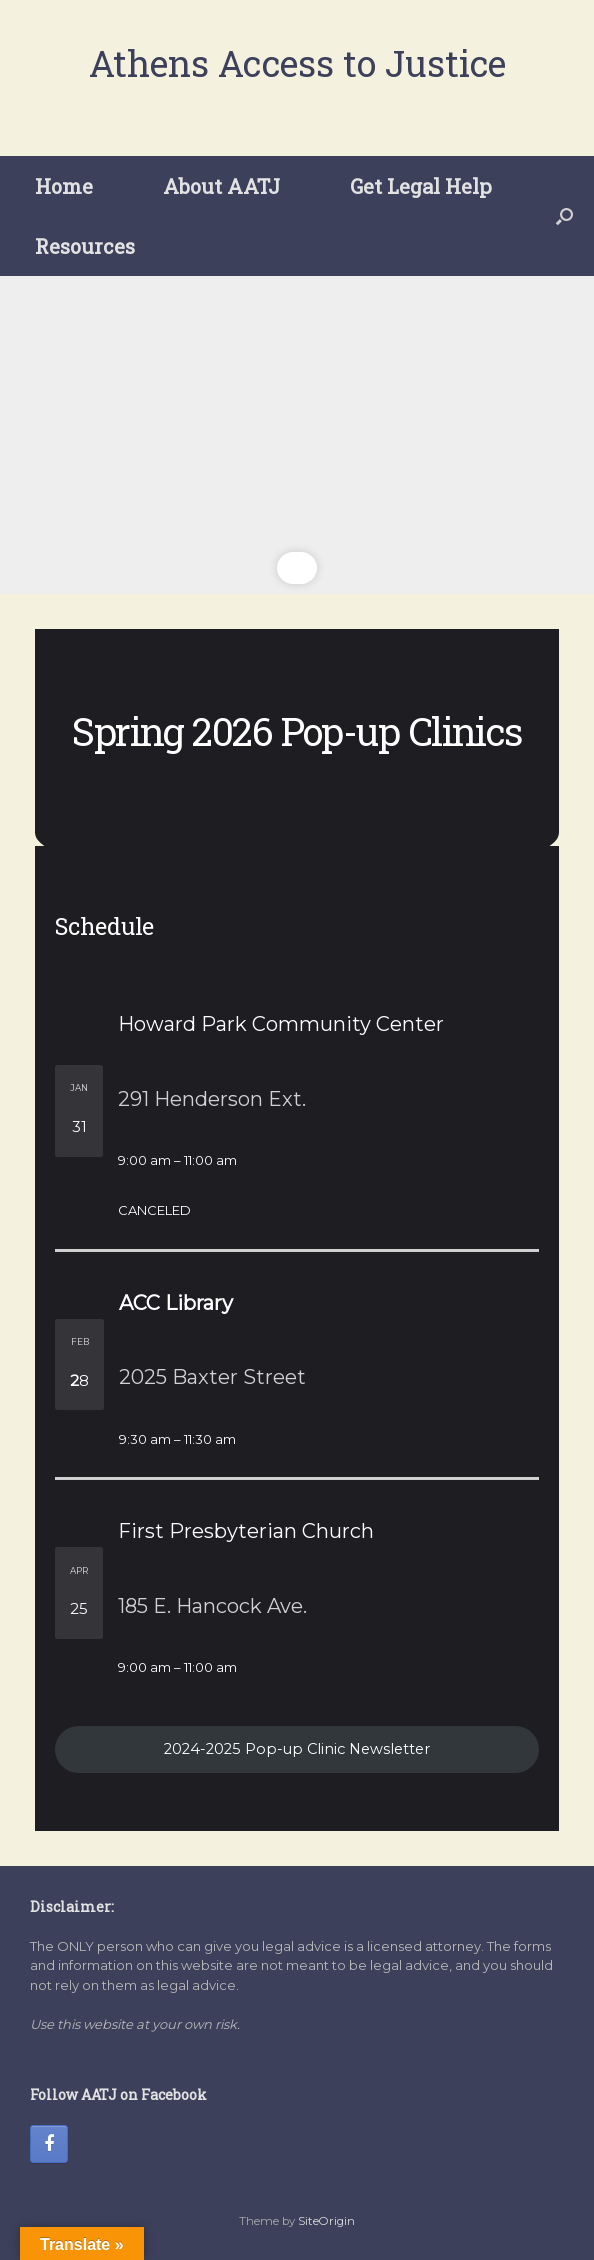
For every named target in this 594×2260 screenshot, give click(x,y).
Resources (85, 246)
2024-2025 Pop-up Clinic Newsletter (297, 1749)
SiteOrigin (326, 2221)
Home (64, 186)
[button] (564, 216)
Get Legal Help (421, 186)
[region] (297, 435)
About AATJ (221, 186)
